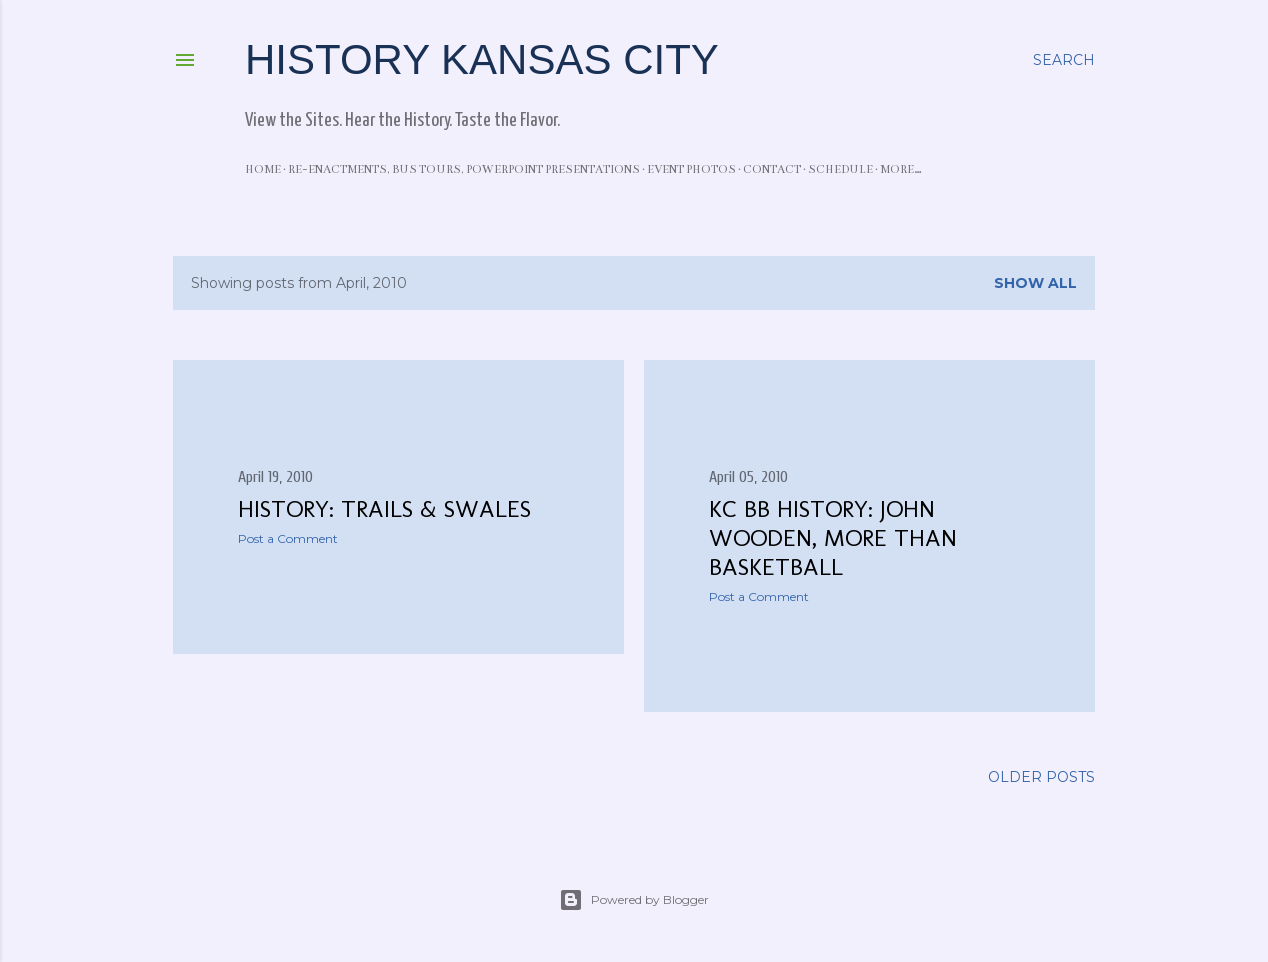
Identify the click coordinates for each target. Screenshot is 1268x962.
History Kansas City (482, 59)
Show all (1035, 283)
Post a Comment (288, 538)
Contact (772, 169)
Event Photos (691, 169)
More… (901, 169)
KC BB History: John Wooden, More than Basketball (833, 537)
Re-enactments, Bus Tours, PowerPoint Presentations (464, 169)
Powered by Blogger (634, 900)
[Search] (1064, 60)
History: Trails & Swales (384, 508)
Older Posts (1041, 777)
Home (263, 169)
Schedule (840, 169)
